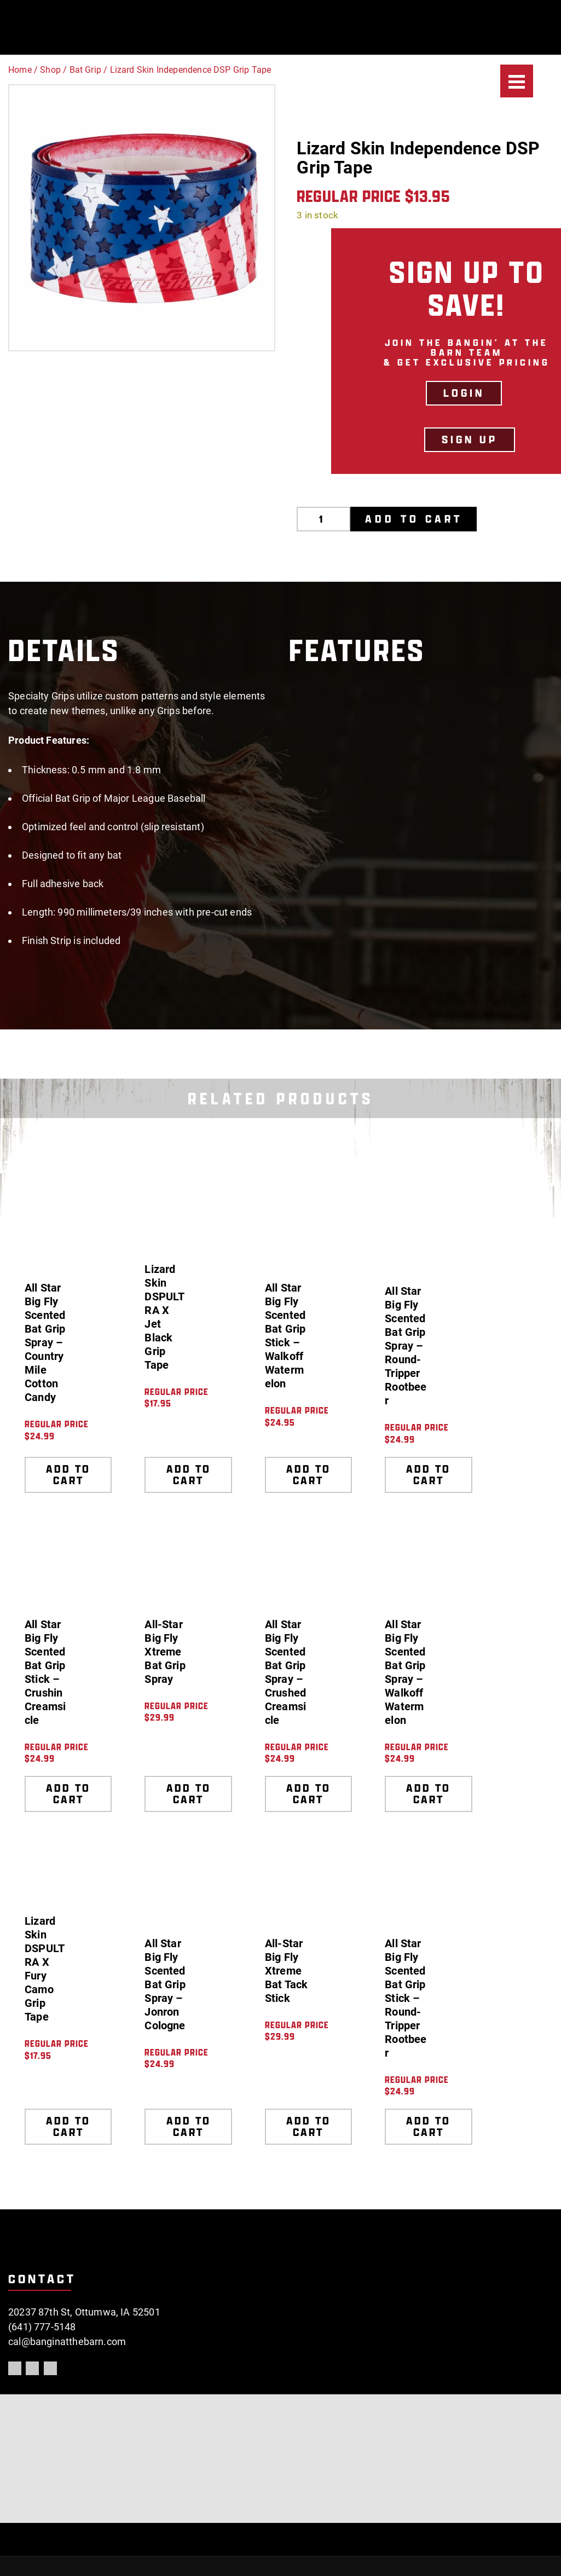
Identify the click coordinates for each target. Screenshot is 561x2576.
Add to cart (413, 519)
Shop (50, 70)
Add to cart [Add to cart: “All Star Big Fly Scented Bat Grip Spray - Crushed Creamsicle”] (308, 1794)
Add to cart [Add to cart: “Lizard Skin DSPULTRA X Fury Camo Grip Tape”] (68, 2126)
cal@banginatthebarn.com (67, 2341)
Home (20, 70)
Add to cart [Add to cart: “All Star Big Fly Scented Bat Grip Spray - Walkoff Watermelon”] (428, 1794)
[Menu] (516, 81)
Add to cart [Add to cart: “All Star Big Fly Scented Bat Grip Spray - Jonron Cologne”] (188, 2126)
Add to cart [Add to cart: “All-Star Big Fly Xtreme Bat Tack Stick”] (308, 2126)
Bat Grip (85, 70)
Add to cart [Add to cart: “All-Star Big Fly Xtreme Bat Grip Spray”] (188, 1794)
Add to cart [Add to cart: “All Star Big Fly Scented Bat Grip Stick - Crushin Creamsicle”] (68, 1794)
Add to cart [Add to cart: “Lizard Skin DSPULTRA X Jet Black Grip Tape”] (188, 1474)
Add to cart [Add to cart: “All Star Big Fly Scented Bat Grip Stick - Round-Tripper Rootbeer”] (428, 2126)
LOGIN (463, 393)
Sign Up (470, 439)
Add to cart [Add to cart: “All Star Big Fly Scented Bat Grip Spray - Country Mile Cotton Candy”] (68, 1474)
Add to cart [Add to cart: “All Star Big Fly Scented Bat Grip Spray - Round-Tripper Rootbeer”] (428, 1474)
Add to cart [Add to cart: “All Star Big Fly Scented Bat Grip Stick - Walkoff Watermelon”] (308, 1474)
